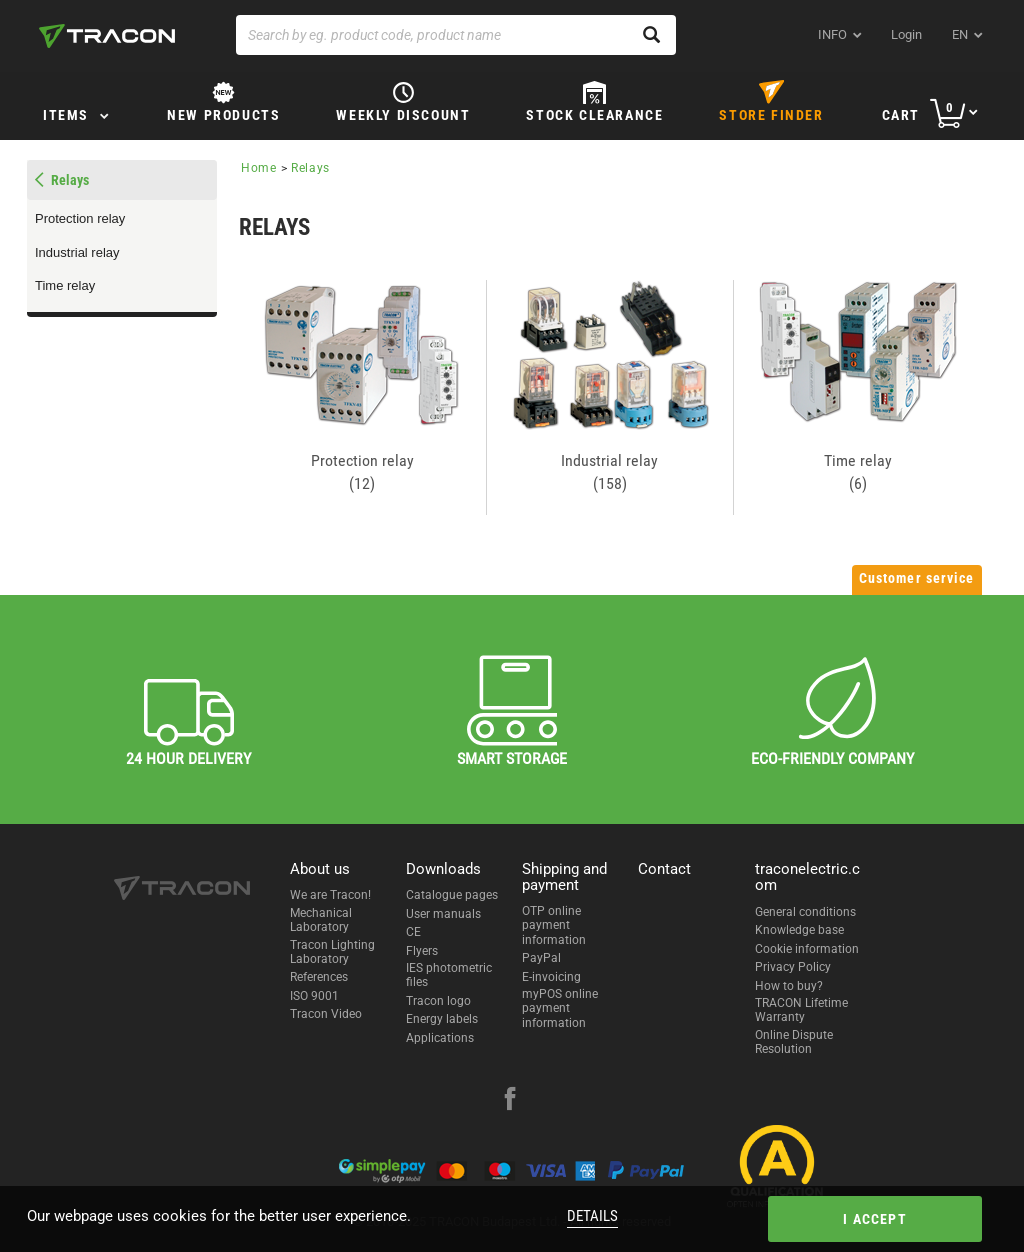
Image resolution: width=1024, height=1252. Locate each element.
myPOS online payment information (560, 1008)
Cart (901, 115)
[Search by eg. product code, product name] (456, 35)
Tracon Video (326, 1014)
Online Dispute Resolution (794, 1042)
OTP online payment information (554, 925)
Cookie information (807, 949)
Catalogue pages (452, 895)
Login (906, 34)
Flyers (422, 951)
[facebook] (510, 1101)
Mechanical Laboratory (321, 920)
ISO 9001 (314, 996)
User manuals (443, 914)
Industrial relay (77, 252)
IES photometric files (449, 975)
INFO (832, 34)
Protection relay (80, 218)
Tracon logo (438, 1001)
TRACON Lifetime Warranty (801, 1010)
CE (413, 932)
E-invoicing (551, 977)
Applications (440, 1038)
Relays (70, 180)
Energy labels (442, 1019)
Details (592, 1216)
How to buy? (789, 986)
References (319, 977)
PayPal (541, 958)
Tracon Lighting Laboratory (332, 952)
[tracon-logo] (107, 36)
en (960, 34)
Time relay (65, 285)
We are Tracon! (330, 895)
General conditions (805, 912)
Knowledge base (799, 930)
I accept (875, 1219)
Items (66, 115)
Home (259, 168)
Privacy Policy (793, 967)
